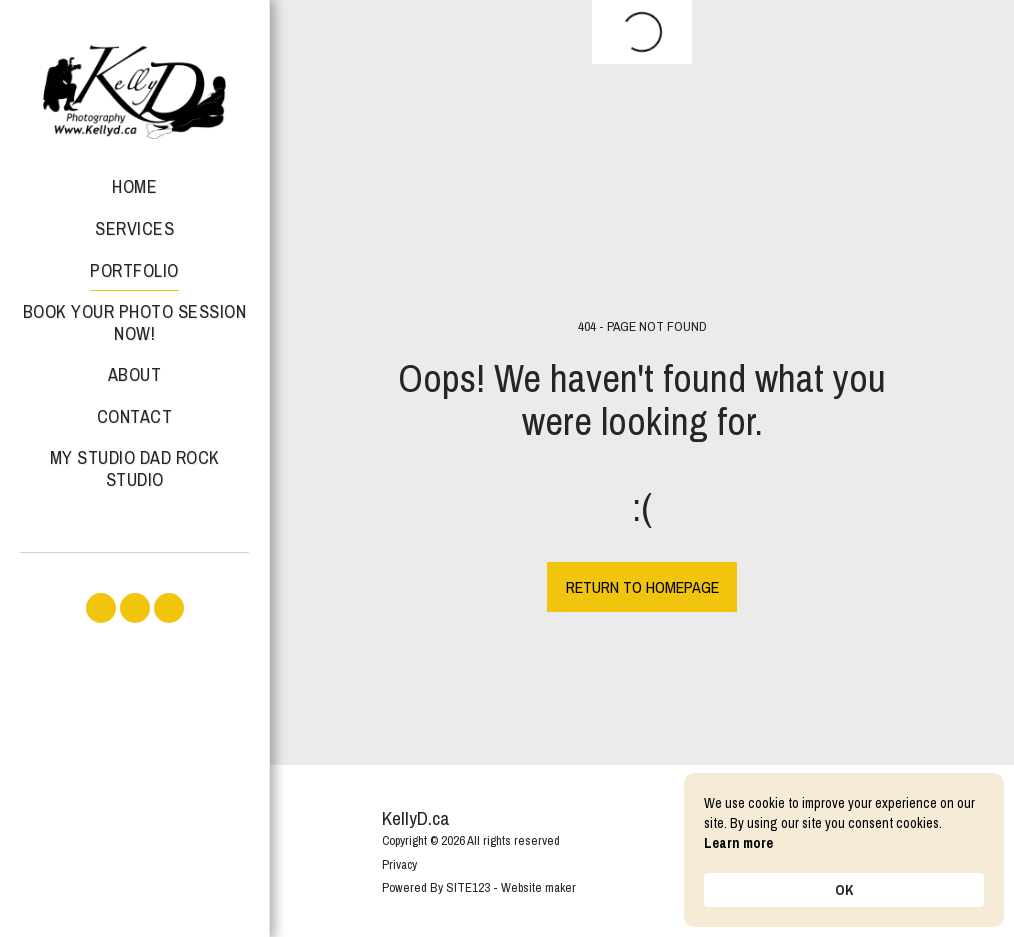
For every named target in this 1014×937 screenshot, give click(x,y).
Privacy (399, 864)
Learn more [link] (738, 843)
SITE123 (468, 887)
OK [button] (844, 890)
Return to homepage (642, 587)
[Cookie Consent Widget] (844, 850)
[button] (101, 608)
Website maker (538, 887)
